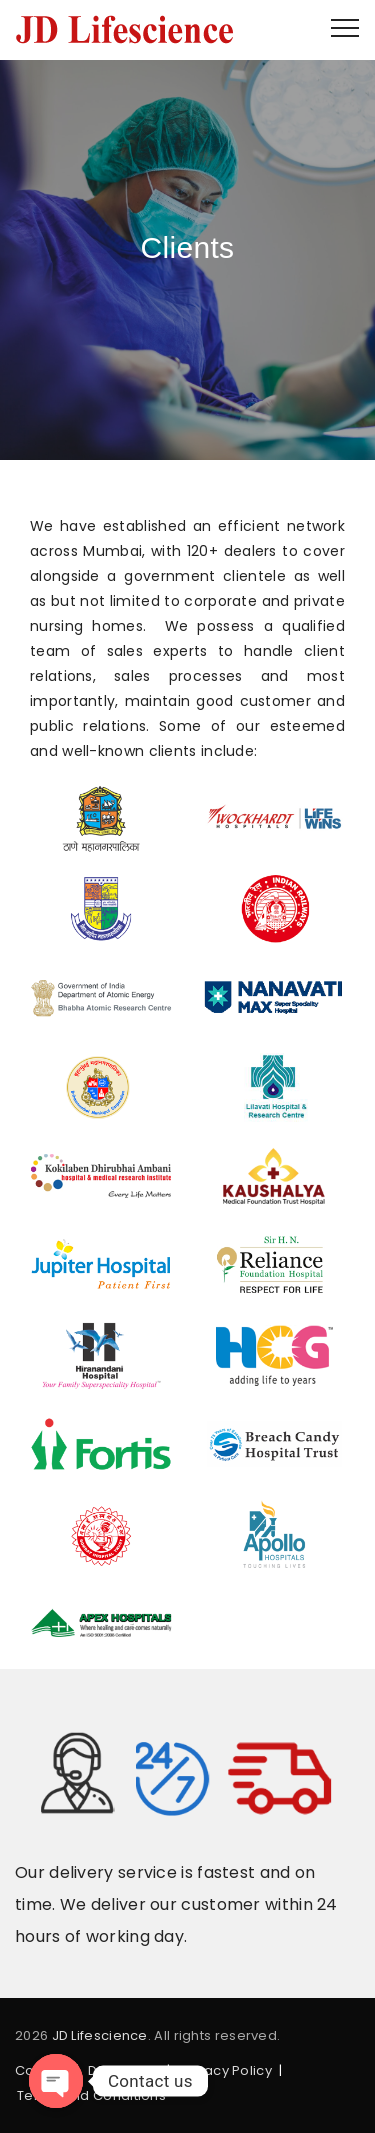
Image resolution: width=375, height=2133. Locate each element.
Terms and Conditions (91, 2095)
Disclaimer (124, 2070)
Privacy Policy (226, 2070)
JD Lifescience (100, 2035)
